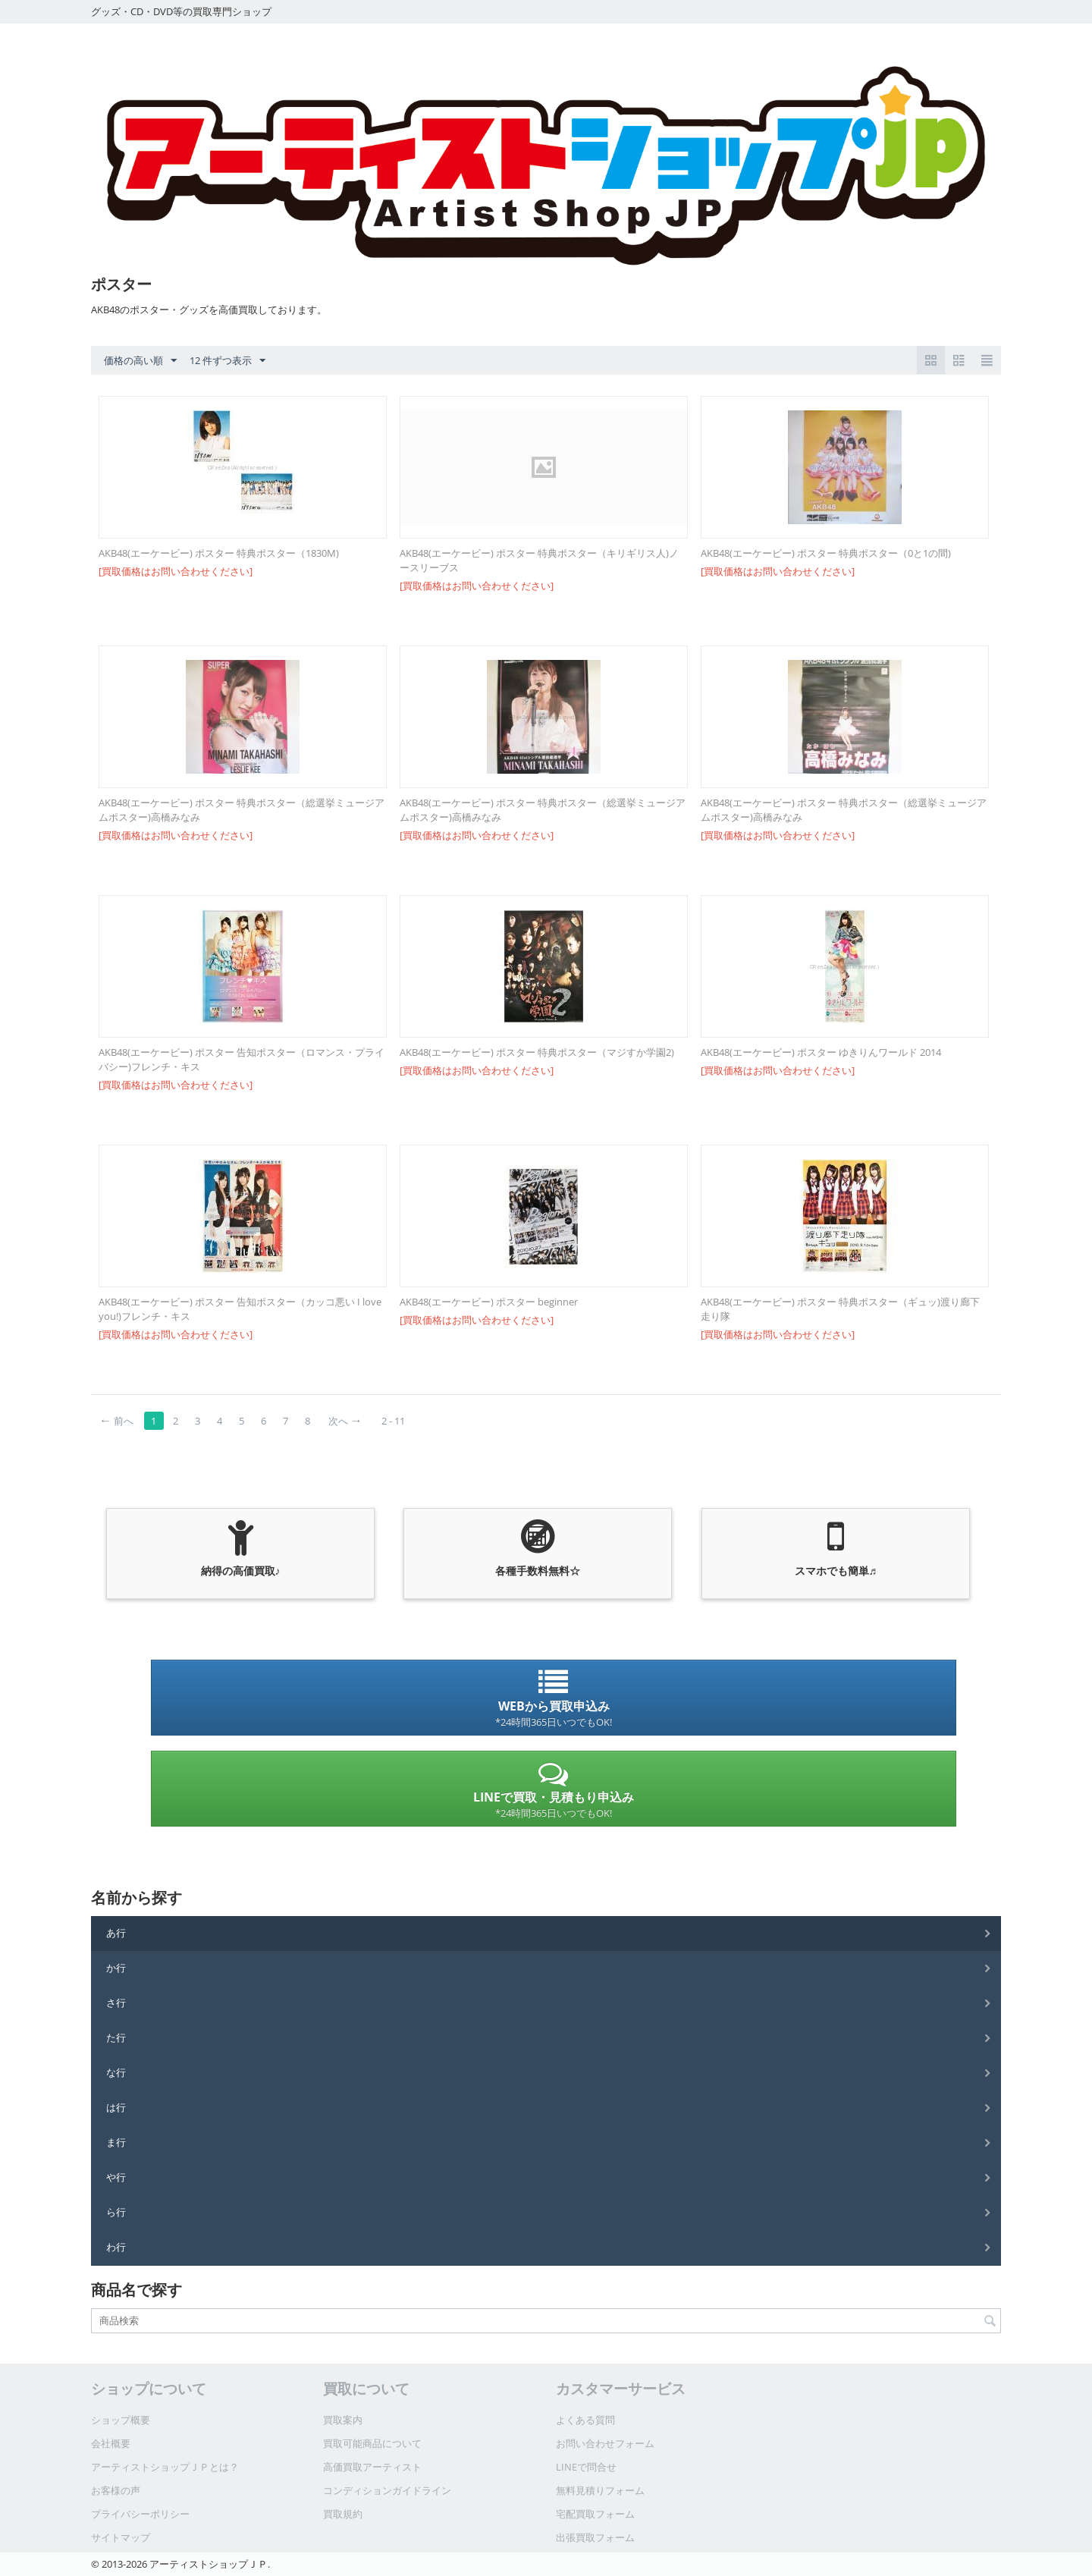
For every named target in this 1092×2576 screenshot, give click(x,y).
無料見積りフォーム (600, 2490)
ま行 (116, 2142)
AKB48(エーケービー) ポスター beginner (489, 1301)
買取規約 (342, 2514)
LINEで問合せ (586, 2467)
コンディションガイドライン (387, 2490)
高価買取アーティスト (372, 2467)
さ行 (116, 2002)
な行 (116, 2072)
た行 (116, 2037)
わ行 (116, 2247)
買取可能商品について (372, 2443)
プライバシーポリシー (140, 2514)
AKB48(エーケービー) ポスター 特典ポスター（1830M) (219, 553)
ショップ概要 (120, 2420)
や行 (116, 2177)
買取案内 (342, 2420)
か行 (116, 1967)
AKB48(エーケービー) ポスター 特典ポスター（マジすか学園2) (537, 1052)
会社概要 (110, 2443)
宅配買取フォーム (595, 2514)
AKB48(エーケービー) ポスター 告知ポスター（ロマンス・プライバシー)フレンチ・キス (241, 1059)
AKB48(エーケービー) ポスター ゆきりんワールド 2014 (821, 1052)
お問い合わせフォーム (605, 2443)
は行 (116, 2107)
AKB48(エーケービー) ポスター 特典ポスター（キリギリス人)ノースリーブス (539, 560)
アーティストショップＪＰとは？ (165, 2467)
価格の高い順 (140, 361)
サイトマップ (120, 2537)
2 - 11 (393, 1421)
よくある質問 (585, 2420)
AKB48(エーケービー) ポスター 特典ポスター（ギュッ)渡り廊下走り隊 (840, 1309)
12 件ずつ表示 (227, 361)
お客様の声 (115, 2490)
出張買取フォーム (595, 2537)
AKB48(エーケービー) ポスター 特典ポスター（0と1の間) (826, 553)
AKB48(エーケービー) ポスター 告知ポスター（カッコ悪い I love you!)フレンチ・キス (240, 1309)
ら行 (116, 2212)
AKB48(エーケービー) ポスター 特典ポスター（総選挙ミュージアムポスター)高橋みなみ (241, 810)
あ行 (116, 1933)
